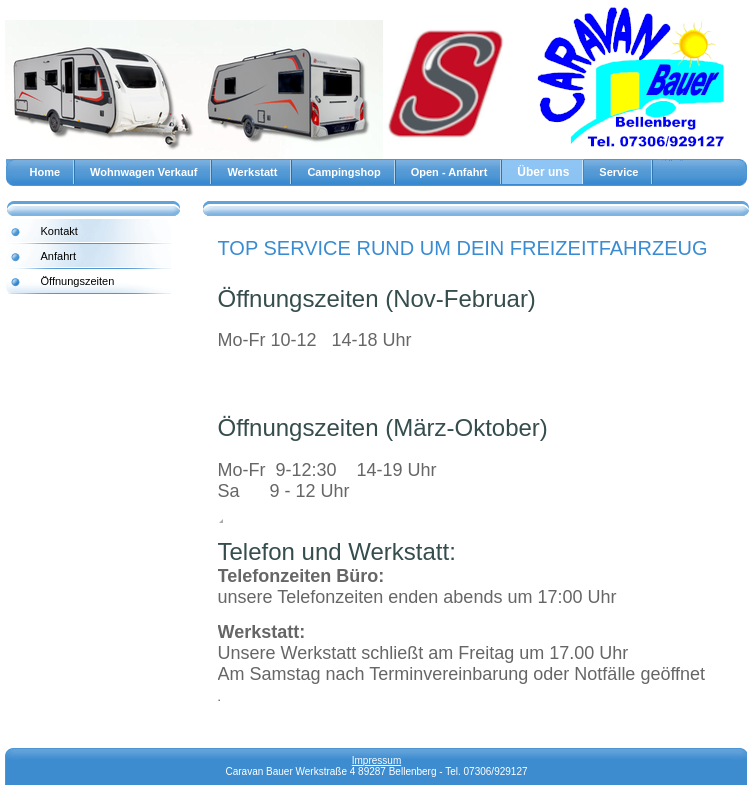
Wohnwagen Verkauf (143, 172)
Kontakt (59, 231)
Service (618, 172)
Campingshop (343, 172)
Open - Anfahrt (449, 172)
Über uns (543, 172)
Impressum (376, 760)
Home (45, 172)
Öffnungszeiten (78, 281)
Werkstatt (252, 172)
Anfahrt (58, 256)
